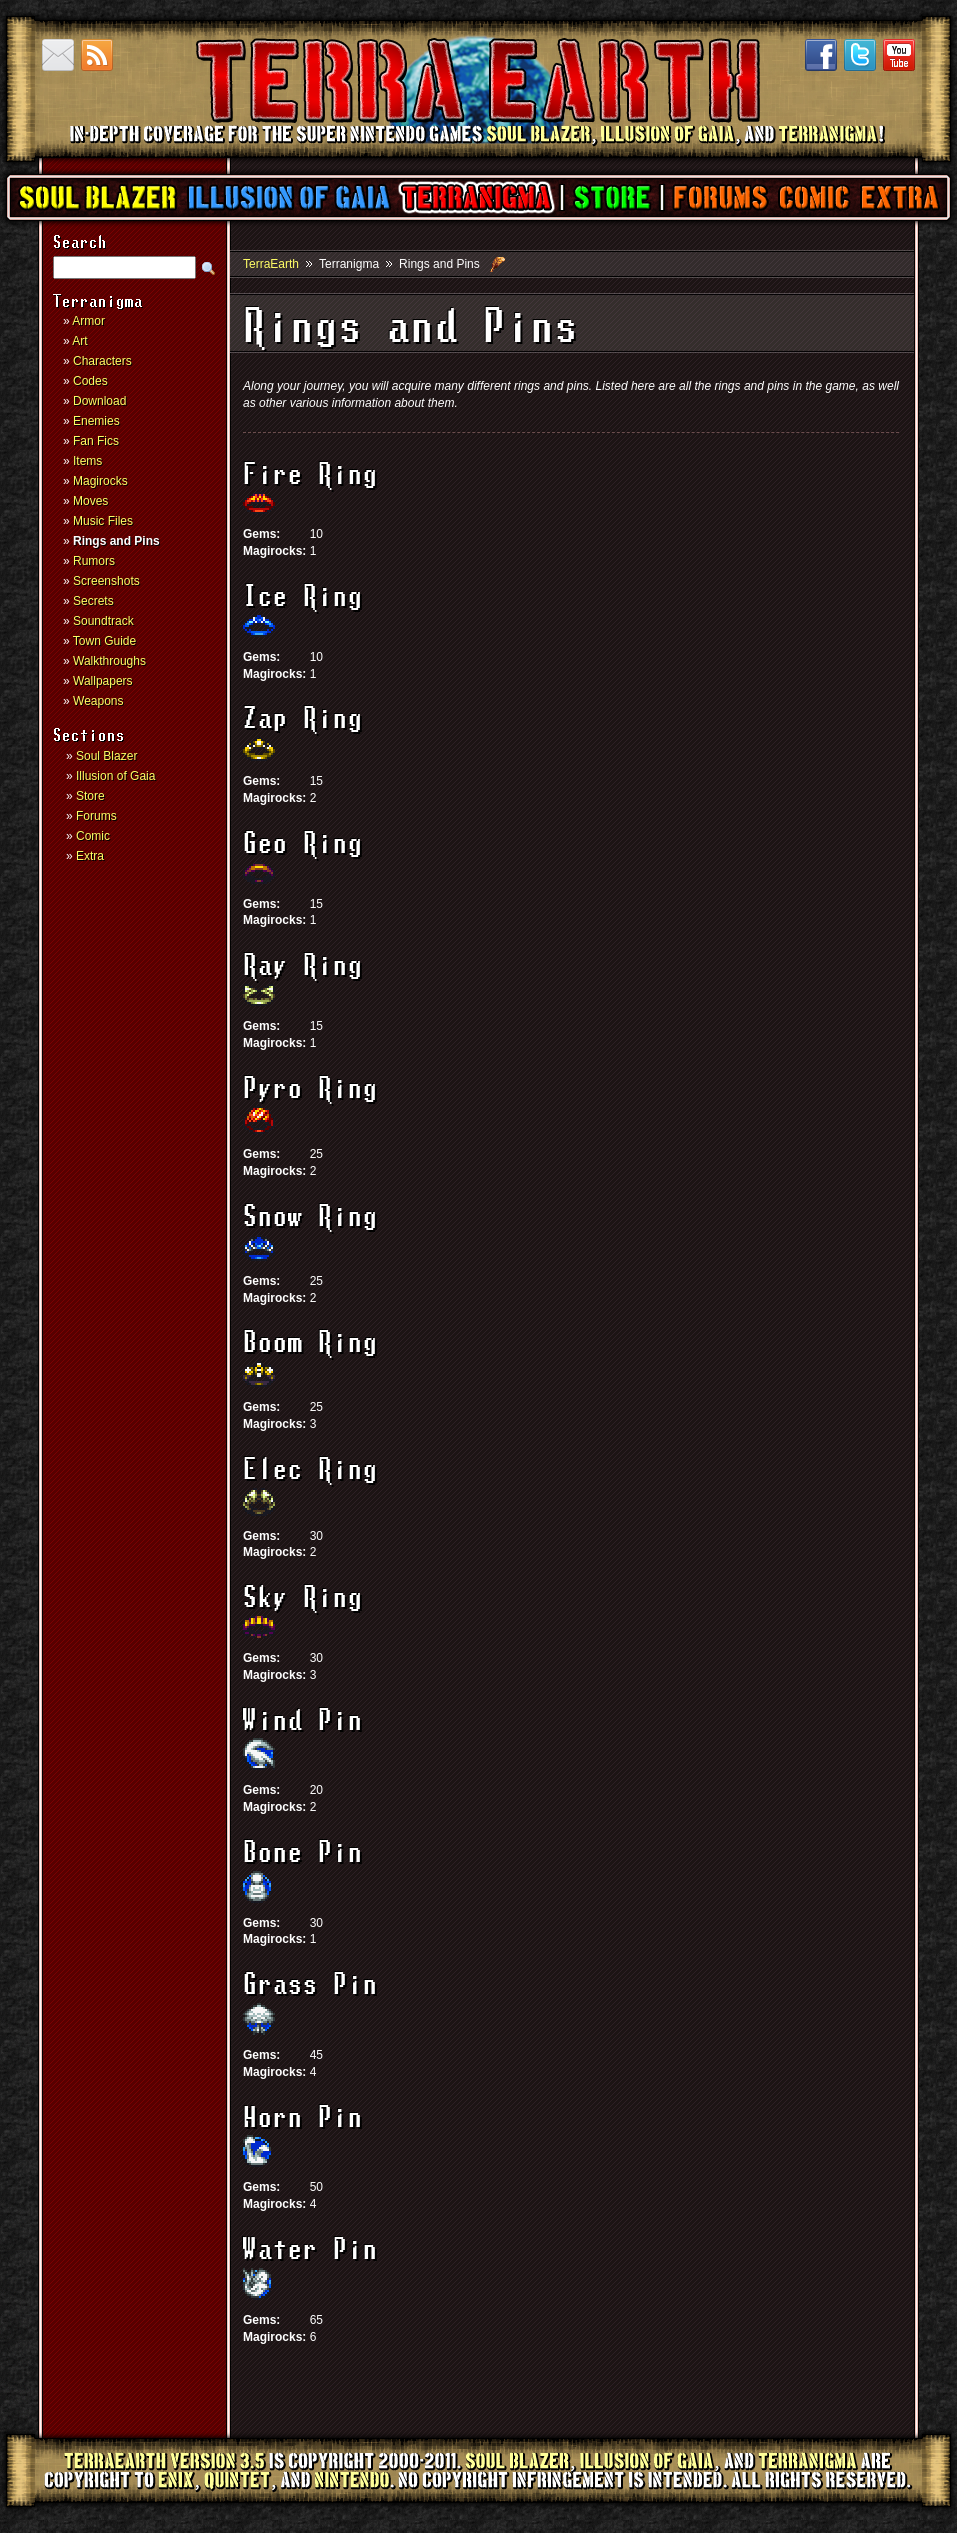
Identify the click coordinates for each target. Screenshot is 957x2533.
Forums (719, 197)
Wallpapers (103, 681)
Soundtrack (103, 621)
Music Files (103, 521)
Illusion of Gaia (289, 197)
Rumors (94, 561)
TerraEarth (477, 150)
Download (99, 401)
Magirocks (100, 481)
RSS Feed (97, 55)
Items (87, 461)
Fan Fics (96, 441)
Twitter (860, 55)
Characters (102, 361)
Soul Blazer (98, 197)
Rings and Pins (116, 541)
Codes (90, 381)
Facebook (821, 55)
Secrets (93, 601)
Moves (90, 501)
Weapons (98, 701)
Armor (88, 321)
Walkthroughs (109, 661)
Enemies (96, 421)
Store (611, 197)
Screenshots (106, 581)
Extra (899, 197)
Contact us (58, 55)
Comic (813, 197)
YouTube (899, 55)
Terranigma (475, 197)
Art (79, 341)
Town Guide (104, 641)
